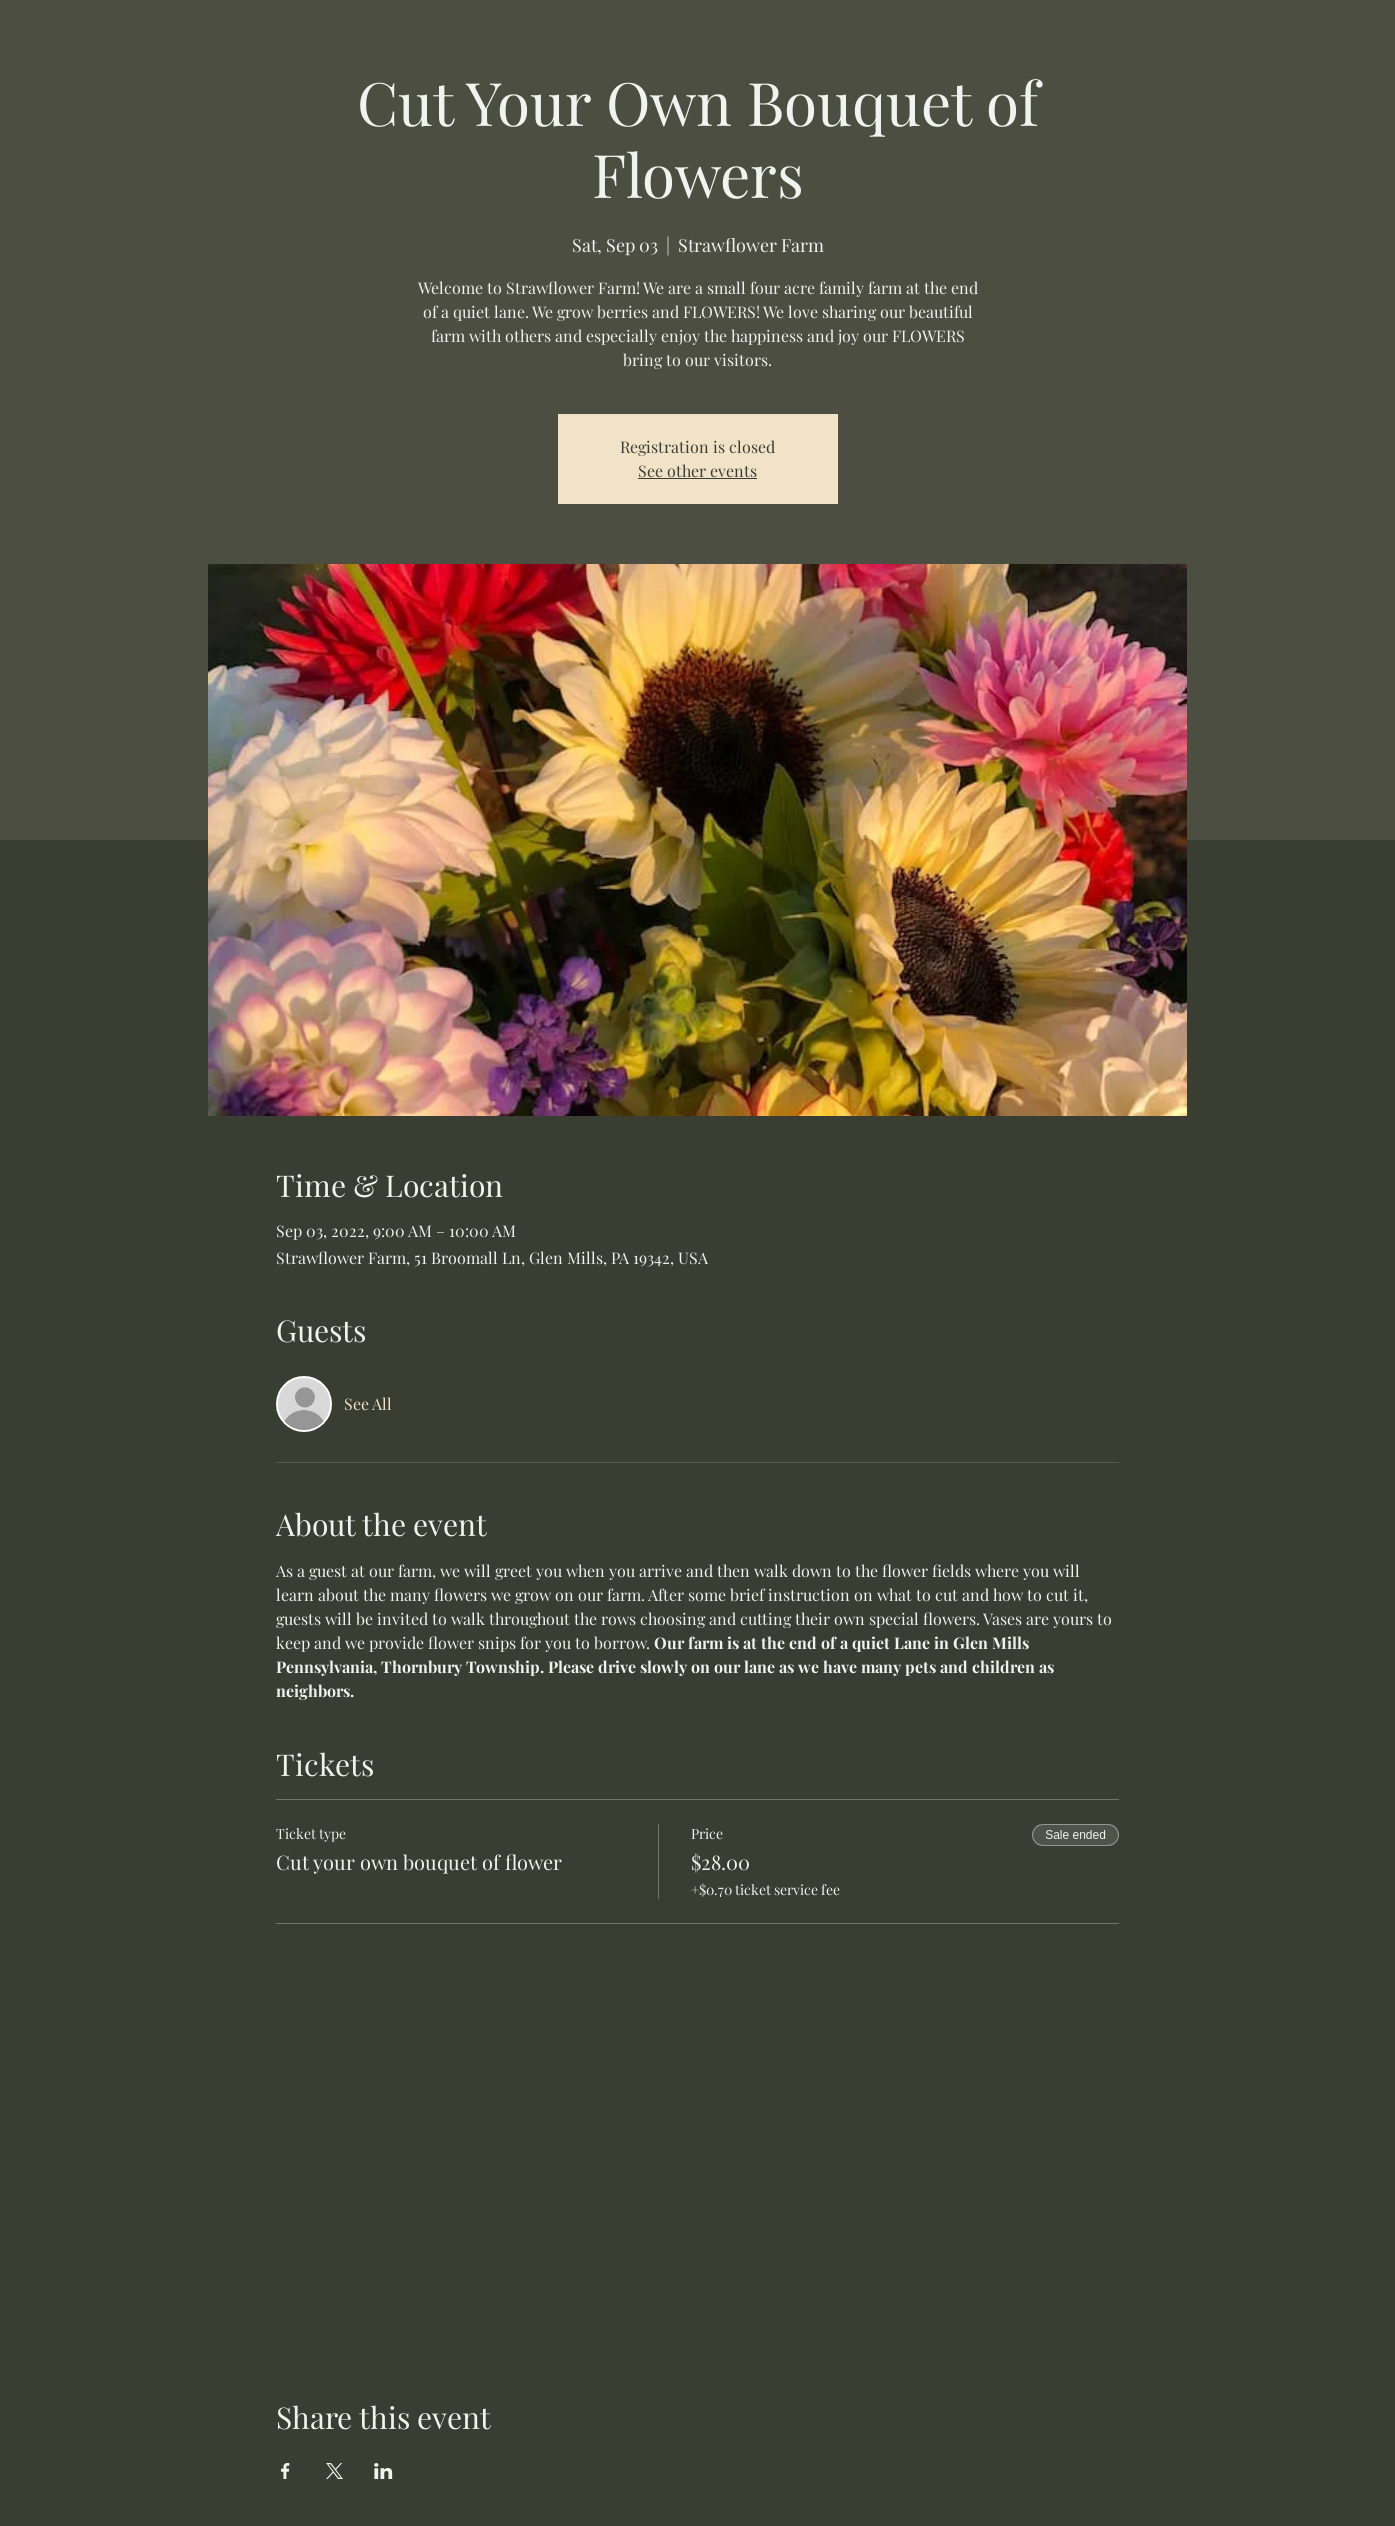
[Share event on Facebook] (285, 2471)
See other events (697, 470)
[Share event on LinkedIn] (383, 2471)
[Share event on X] (334, 2471)
